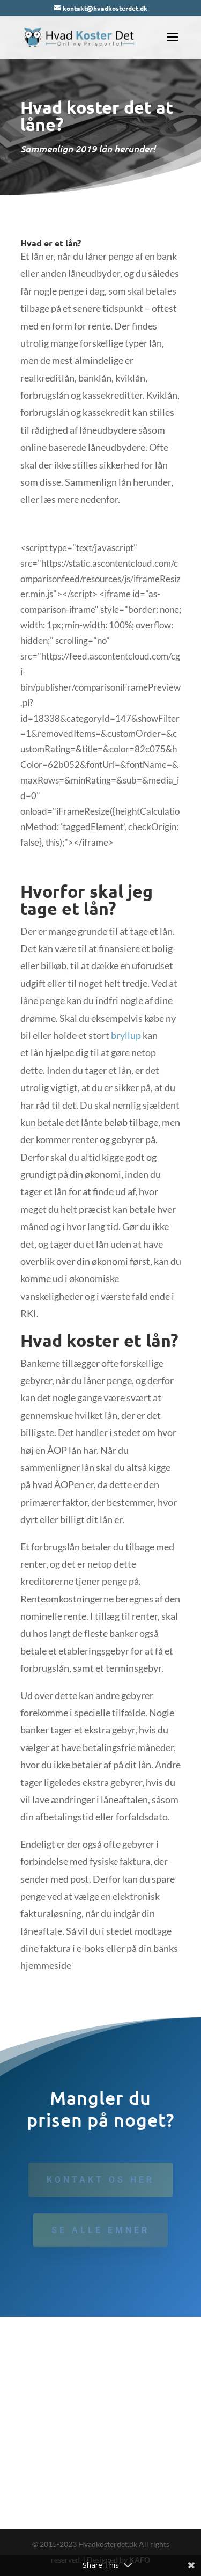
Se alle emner (100, 2230)
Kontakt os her (100, 2180)
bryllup (126, 1035)
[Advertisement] (100, 2422)
